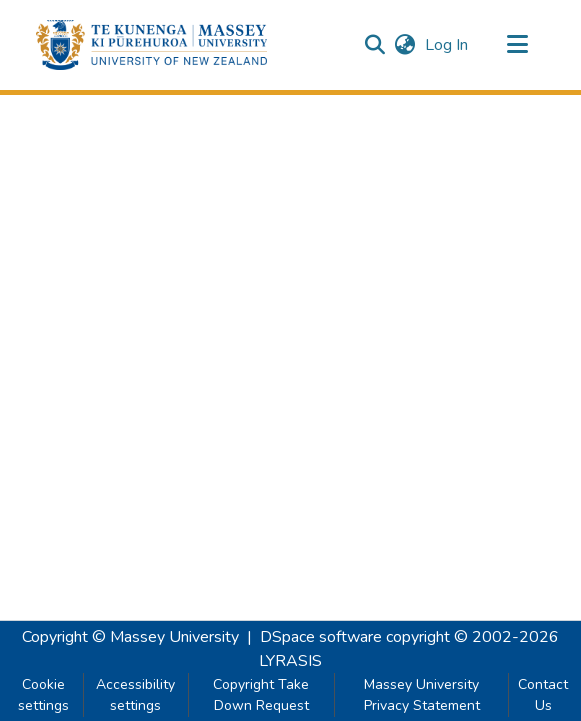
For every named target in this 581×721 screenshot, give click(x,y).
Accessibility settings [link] (135, 695)
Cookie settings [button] (43, 695)
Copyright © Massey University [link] (130, 637)
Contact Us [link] (543, 695)
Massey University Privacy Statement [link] (422, 695)
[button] (151, 45)
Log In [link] (447, 45)
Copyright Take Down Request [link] (261, 695)
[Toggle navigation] (518, 45)
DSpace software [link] (321, 637)
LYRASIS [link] (290, 661)
